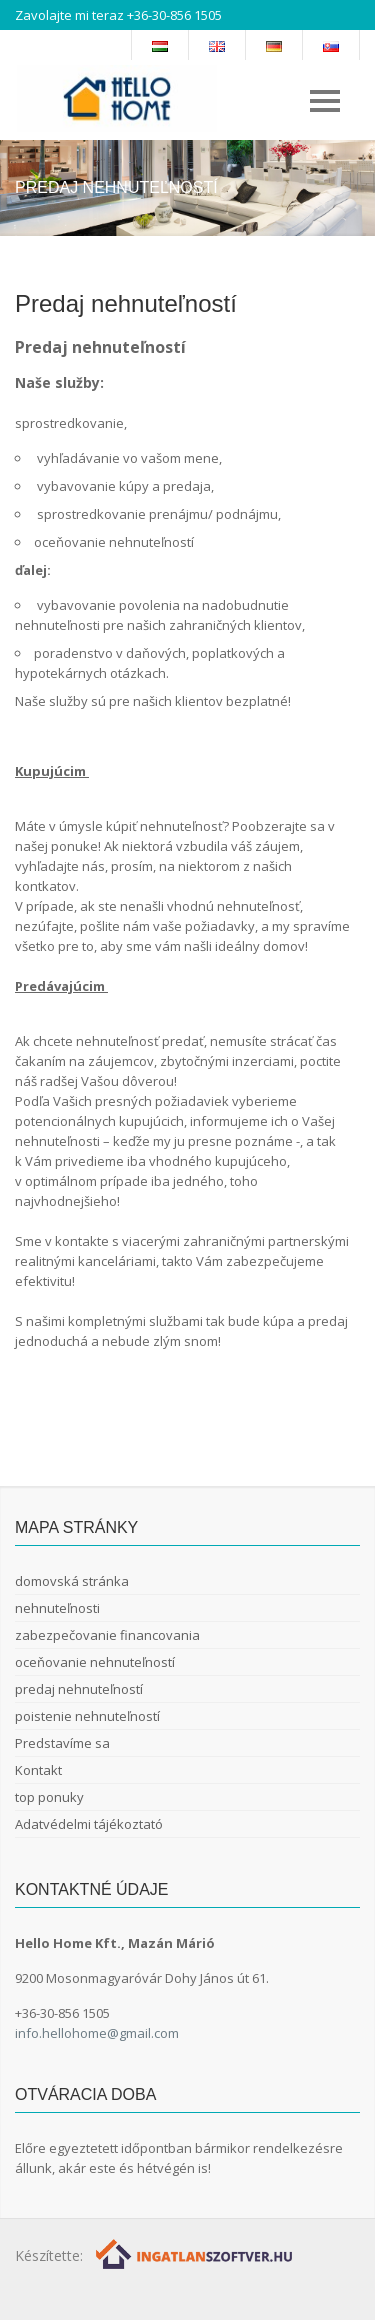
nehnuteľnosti (57, 1608)
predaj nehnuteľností (79, 1689)
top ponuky (49, 1797)
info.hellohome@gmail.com (97, 2033)
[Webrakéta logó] (195, 2252)
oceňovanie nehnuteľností (95, 1662)
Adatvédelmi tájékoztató (89, 1824)
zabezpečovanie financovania (107, 1635)
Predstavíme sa (62, 1743)
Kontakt (38, 1770)
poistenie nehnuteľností (87, 1716)
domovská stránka (72, 1581)
